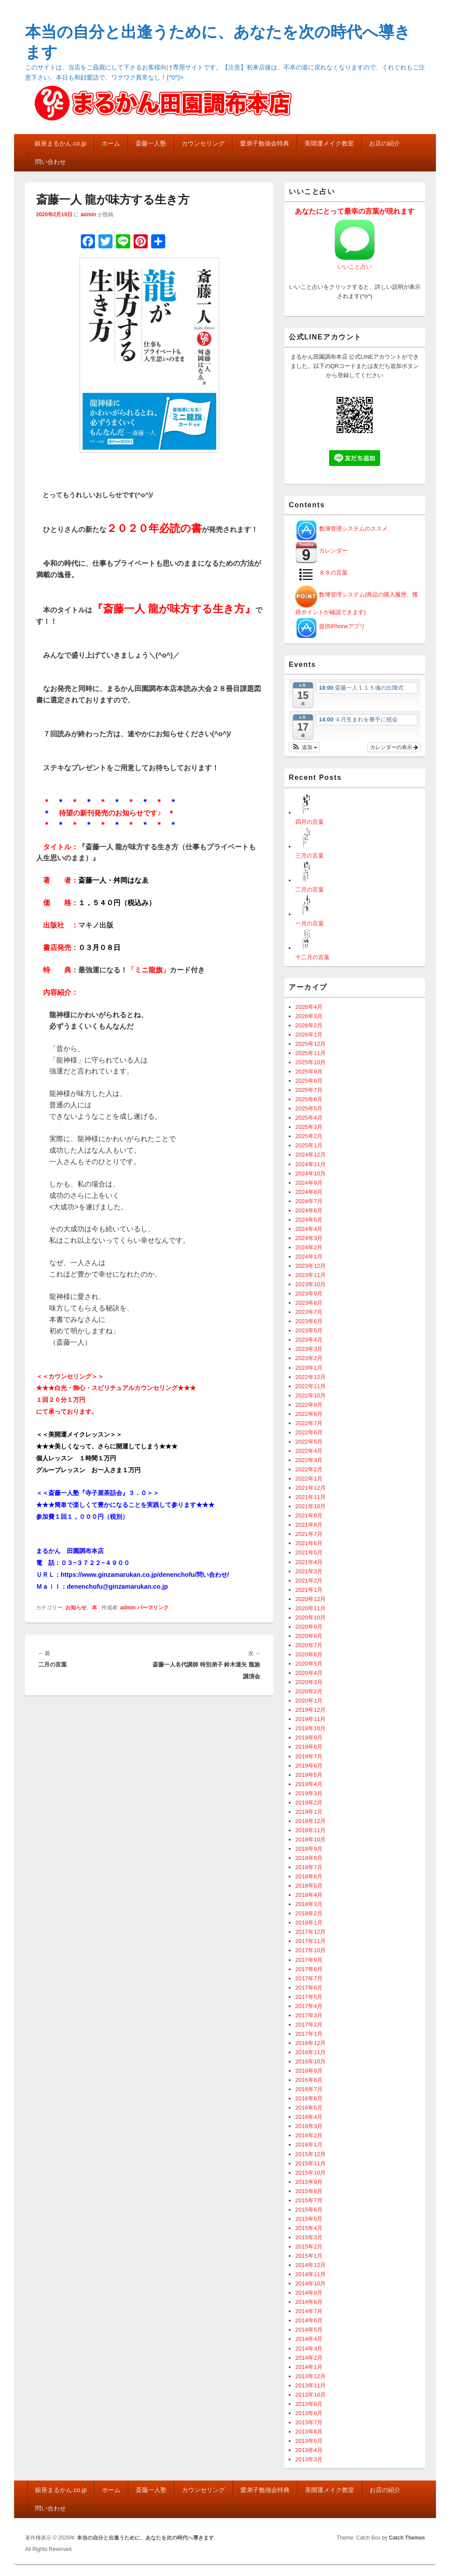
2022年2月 (309, 1469)
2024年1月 (309, 1256)
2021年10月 (310, 1506)
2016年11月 (310, 2052)
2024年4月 (309, 1229)
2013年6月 (309, 2431)
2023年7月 (309, 1312)
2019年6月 (309, 1765)
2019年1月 (309, 1811)
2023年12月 (310, 1266)
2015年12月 (310, 2154)
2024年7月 (309, 1201)
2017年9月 (309, 1960)
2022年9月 (309, 1404)
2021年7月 (309, 1534)
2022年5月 (309, 1441)
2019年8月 (309, 1746)
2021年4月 (309, 1562)
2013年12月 (310, 2376)
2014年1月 (309, 2367)
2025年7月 (309, 1090)
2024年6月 (309, 1210)
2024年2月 (309, 1247)
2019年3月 (309, 1793)
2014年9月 (309, 2292)
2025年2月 (309, 1136)
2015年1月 (309, 2255)
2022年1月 (309, 1478)
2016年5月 (309, 2107)
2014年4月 (309, 2339)
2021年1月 (309, 1589)
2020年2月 (309, 1691)
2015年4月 (309, 2228)
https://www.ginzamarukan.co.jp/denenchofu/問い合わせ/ (145, 1574)
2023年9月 (309, 1293)
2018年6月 (309, 1876)
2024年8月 (309, 1192)
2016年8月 (309, 2080)
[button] (304, 747)
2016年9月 (309, 2070)
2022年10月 (310, 1395)
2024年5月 (309, 1219)
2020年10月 (310, 1617)
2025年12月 (310, 1044)
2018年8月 (309, 1858)
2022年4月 (309, 1451)
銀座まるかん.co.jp (60, 143)
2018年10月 (310, 1839)
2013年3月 (309, 2459)
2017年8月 (309, 1969)
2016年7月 (309, 2089)
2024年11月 (310, 1164)
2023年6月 (309, 1321)
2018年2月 (309, 1913)
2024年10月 (310, 1173)
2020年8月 (309, 1636)
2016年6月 (309, 2098)
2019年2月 (309, 1802)
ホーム (111, 143)
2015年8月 (309, 2191)
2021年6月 (309, 1543)
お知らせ (76, 1608)
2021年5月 (309, 1552)
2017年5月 (309, 1997)
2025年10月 (310, 1062)
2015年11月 (310, 2163)
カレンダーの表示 (394, 747)
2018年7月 (309, 1867)
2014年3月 (309, 2348)
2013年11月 (310, 2385)
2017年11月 (310, 1941)
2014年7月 (309, 2311)
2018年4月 (309, 1895)
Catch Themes (407, 2538)
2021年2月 (309, 1580)
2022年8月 (309, 1414)
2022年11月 (310, 1386)
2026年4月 (309, 1007)
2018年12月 (310, 1821)
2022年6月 (309, 1432)
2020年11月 (310, 1608)
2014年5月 (309, 2329)
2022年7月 (309, 1423)
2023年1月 (309, 1367)
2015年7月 (309, 2200)
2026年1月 (309, 1034)
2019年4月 (309, 1784)
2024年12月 (310, 1154)
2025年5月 (309, 1108)
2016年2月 (309, 2135)
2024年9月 (309, 1182)
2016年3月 (309, 2126)
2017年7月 (309, 1978)
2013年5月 (309, 2441)
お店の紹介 (384, 143)
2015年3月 (309, 2237)
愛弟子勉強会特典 (264, 143)
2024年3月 (309, 1238)
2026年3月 (309, 1016)
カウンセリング (203, 143)
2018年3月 (309, 1904)
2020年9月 (309, 1626)
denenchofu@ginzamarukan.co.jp (117, 1586)
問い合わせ (50, 161)
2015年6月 (309, 2209)
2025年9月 (309, 1071)
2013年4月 (309, 2450)
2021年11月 (310, 1497)
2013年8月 (309, 2413)
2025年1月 (309, 1145)
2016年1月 (309, 2144)
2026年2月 (309, 1025)
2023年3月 (309, 1349)
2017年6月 (309, 1987)
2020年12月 (310, 1599)
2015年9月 (309, 2182)
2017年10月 (310, 1950)
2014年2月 (309, 2357)
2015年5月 (309, 2219)
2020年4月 (309, 1673)
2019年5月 (309, 1775)
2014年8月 (309, 2302)
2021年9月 (309, 1515)
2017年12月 (310, 1931)
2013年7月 (309, 2422)
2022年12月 (310, 1377)
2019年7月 (309, 1756)
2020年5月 (309, 1663)
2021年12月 (310, 1487)
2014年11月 (310, 2274)
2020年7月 (309, 1645)
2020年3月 (309, 1682)
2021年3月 (309, 1571)
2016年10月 (310, 2061)
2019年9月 (309, 1737)
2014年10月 (310, 2283)
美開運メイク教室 (329, 143)
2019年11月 (310, 1719)
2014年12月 (310, 2265)
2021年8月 (309, 1524)
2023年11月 (310, 1275)
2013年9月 (309, 2404)
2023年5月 (309, 1330)
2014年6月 (309, 2320)
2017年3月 (309, 2015)
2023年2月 (309, 1358)
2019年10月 (310, 1728)
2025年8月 (309, 1080)
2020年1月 (309, 1700)
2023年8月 (309, 1302)
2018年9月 (309, 1848)
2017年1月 (309, 2033)
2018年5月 (309, 1885)
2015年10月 (310, 2172)
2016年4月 (309, 2117)
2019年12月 (310, 1709)
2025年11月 (310, 1053)
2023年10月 (310, 1284)
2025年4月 (309, 1117)
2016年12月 (310, 2043)
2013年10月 (310, 2394)
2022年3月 (309, 1460)
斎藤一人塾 (150, 143)
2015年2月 (309, 2246)
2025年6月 (309, 1099)
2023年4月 (309, 1339)
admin (88, 214)
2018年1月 (309, 1922)
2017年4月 (309, 2006)
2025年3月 (309, 1127)
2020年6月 (309, 1654)
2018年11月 (310, 1830)
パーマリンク (153, 1608)
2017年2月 (309, 2024)
